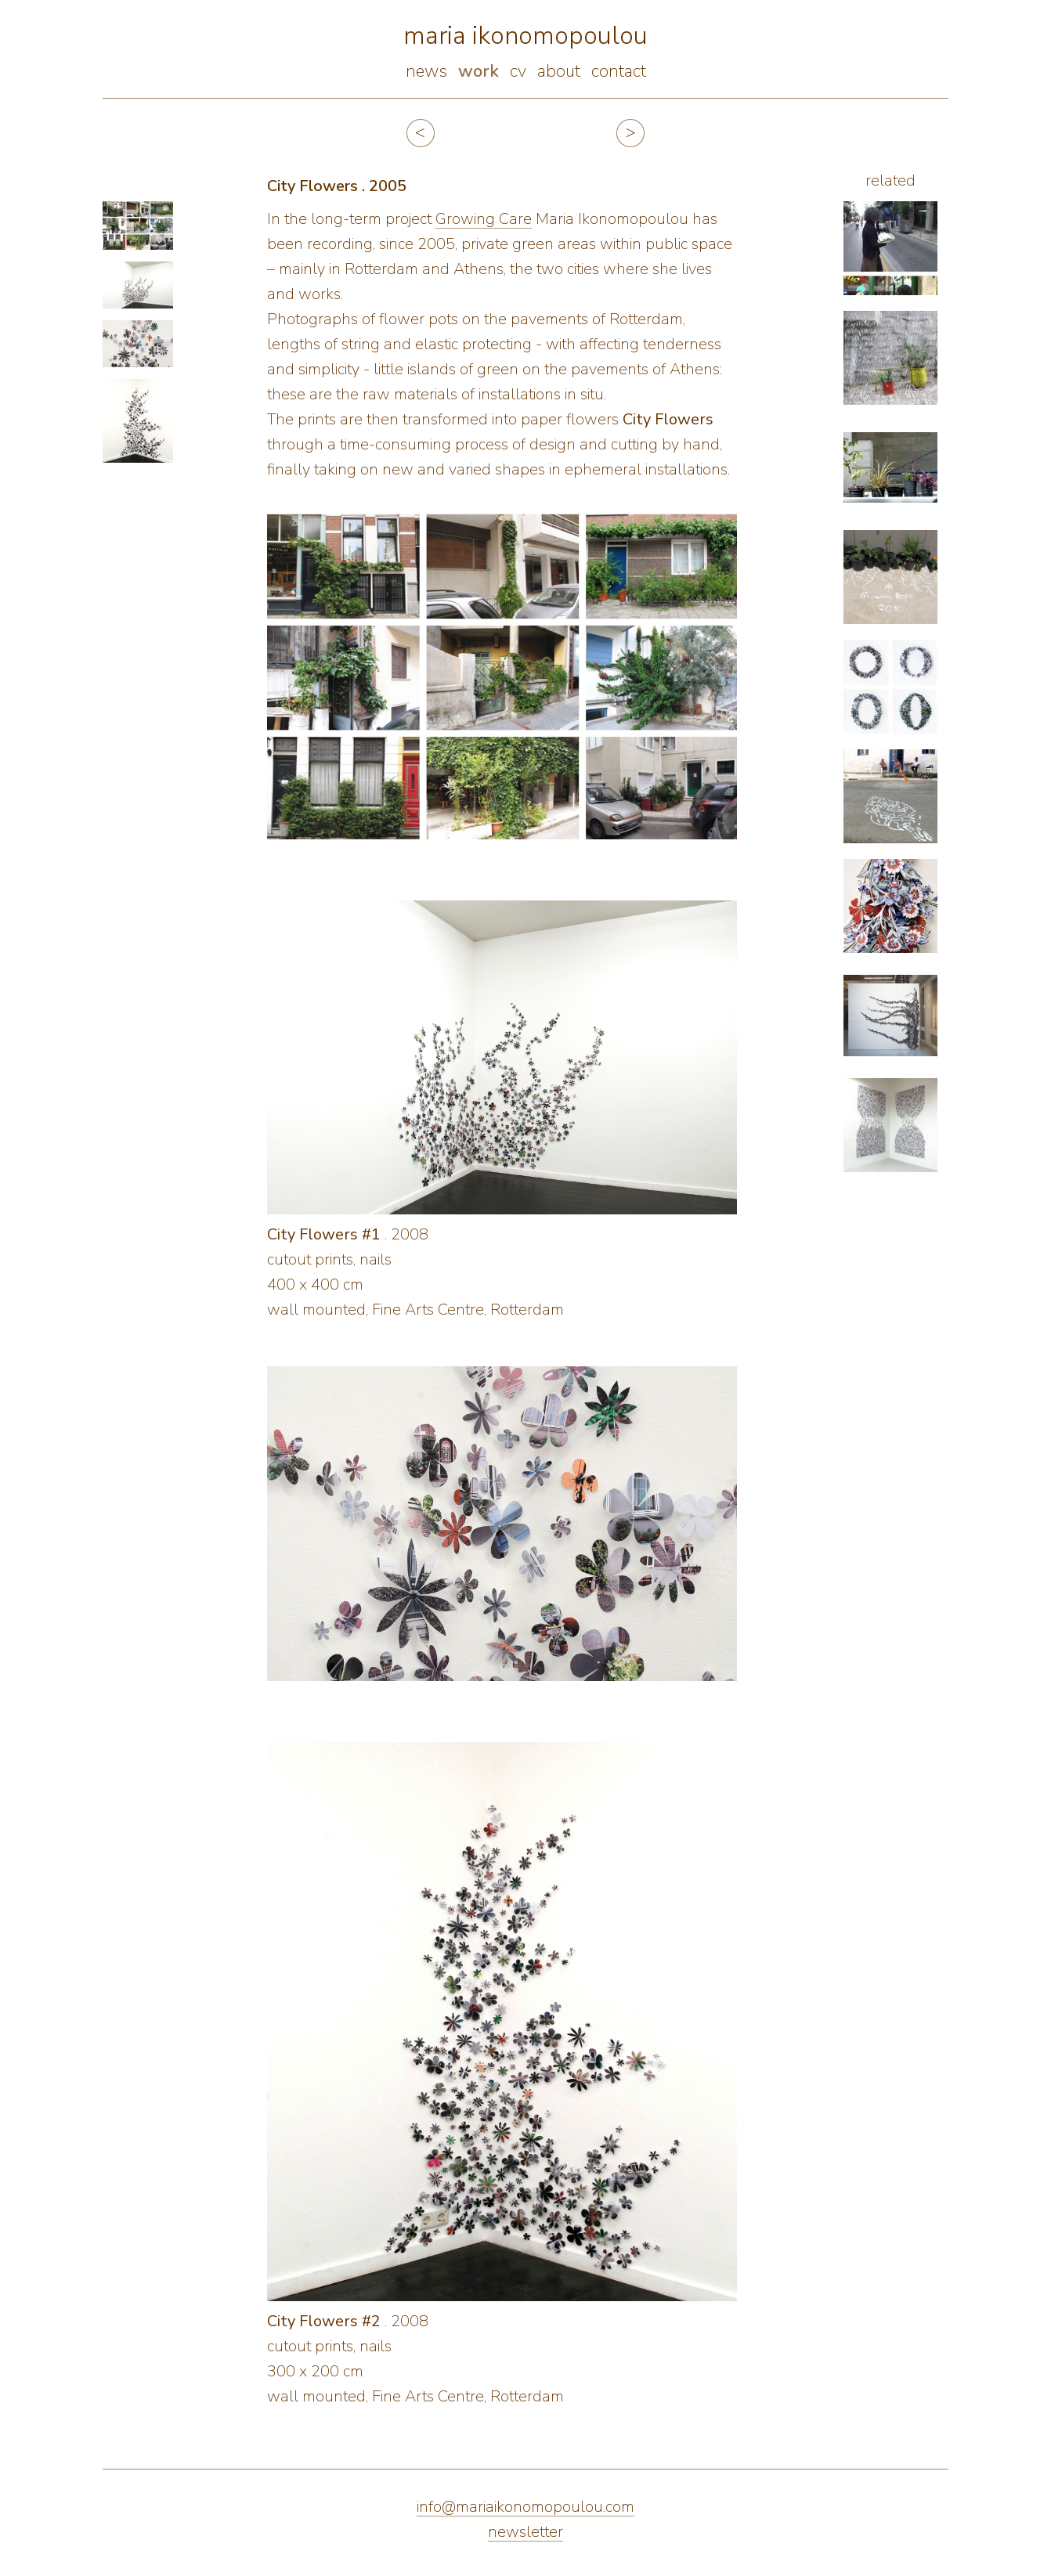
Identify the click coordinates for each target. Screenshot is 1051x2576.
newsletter (525, 2531)
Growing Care (483, 218)
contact (618, 71)
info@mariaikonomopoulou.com (525, 2506)
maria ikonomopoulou (525, 35)
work (478, 71)
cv (518, 71)
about (558, 71)
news (426, 71)
